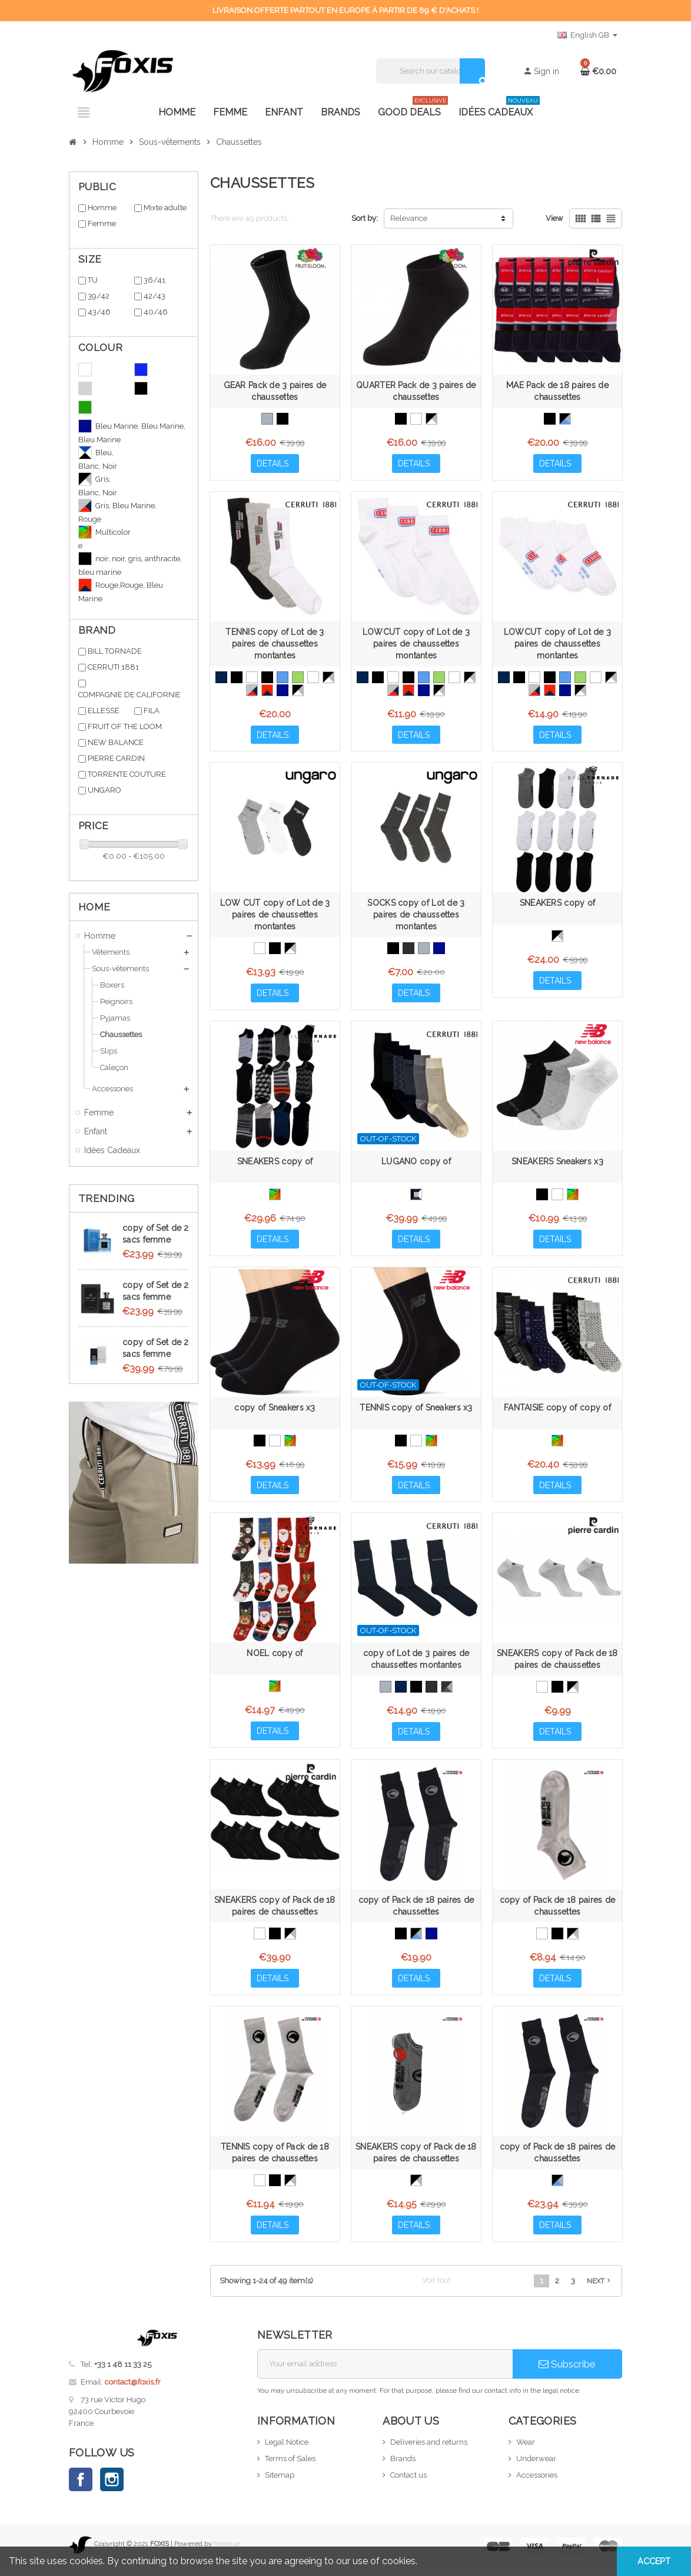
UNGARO (104, 790)
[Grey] (267, 419)
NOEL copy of (275, 1660)
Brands (403, 2469)
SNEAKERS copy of (557, 905)
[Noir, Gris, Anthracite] (447, 1694)
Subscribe (567, 2374)
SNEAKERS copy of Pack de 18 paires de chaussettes (557, 1666)
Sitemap (279, 2485)
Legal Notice (286, 2452)
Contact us (408, 2485)
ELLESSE (103, 710)
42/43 (154, 296)
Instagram (112, 2490)
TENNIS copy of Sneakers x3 (416, 1413)
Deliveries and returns (428, 2452)
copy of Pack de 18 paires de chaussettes (416, 1914)
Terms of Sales (290, 2469)
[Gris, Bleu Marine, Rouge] (252, 691)
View (554, 218)
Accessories (536, 2485)
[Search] (430, 71)
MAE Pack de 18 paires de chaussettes (557, 391)
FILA (152, 710)
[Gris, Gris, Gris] (424, 951)
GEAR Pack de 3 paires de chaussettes (275, 391)
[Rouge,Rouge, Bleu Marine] (267, 691)
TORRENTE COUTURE (127, 774)
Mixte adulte (165, 207)
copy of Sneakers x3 (274, 1413)
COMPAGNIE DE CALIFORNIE (129, 694)
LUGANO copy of (416, 1165)
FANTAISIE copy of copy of (557, 1413)
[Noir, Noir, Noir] (267, 678)
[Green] (298, 678)
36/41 (154, 280)
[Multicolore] (275, 1198)
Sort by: (364, 218)
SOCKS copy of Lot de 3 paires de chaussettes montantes (415, 917)
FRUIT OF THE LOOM (125, 726)
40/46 (156, 311)
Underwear (536, 2469)
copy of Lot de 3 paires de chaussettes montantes (416, 1666)
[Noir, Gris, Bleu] (565, 419)
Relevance (408, 218)
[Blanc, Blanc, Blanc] (252, 678)
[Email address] (385, 2374)
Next (600, 2291)
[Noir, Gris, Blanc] (431, 419)
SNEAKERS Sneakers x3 (557, 1165)
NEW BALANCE (116, 742)
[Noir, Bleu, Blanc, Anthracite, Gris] (416, 1198)
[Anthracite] (431, 1694)
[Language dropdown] (587, 35)
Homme (102, 207)
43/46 (99, 311)
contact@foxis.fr (133, 2393)
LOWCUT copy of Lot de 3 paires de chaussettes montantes (416, 644)
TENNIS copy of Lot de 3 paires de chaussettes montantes (274, 644)
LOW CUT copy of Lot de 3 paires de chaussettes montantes (275, 917)
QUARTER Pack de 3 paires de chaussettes (416, 391)
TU (93, 280)
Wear (525, 2452)
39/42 (98, 296)
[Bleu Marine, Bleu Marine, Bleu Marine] (282, 691)
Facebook (80, 2490)
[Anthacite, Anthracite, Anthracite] (408, 951)
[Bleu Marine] (221, 678)
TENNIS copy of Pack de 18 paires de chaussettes (275, 2162)
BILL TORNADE (115, 651)
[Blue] (282, 678)
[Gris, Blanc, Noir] (298, 691)
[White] (416, 419)
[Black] (282, 419)
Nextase (227, 2555)
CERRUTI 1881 (113, 667)
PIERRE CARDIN (116, 758)
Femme (102, 223)
